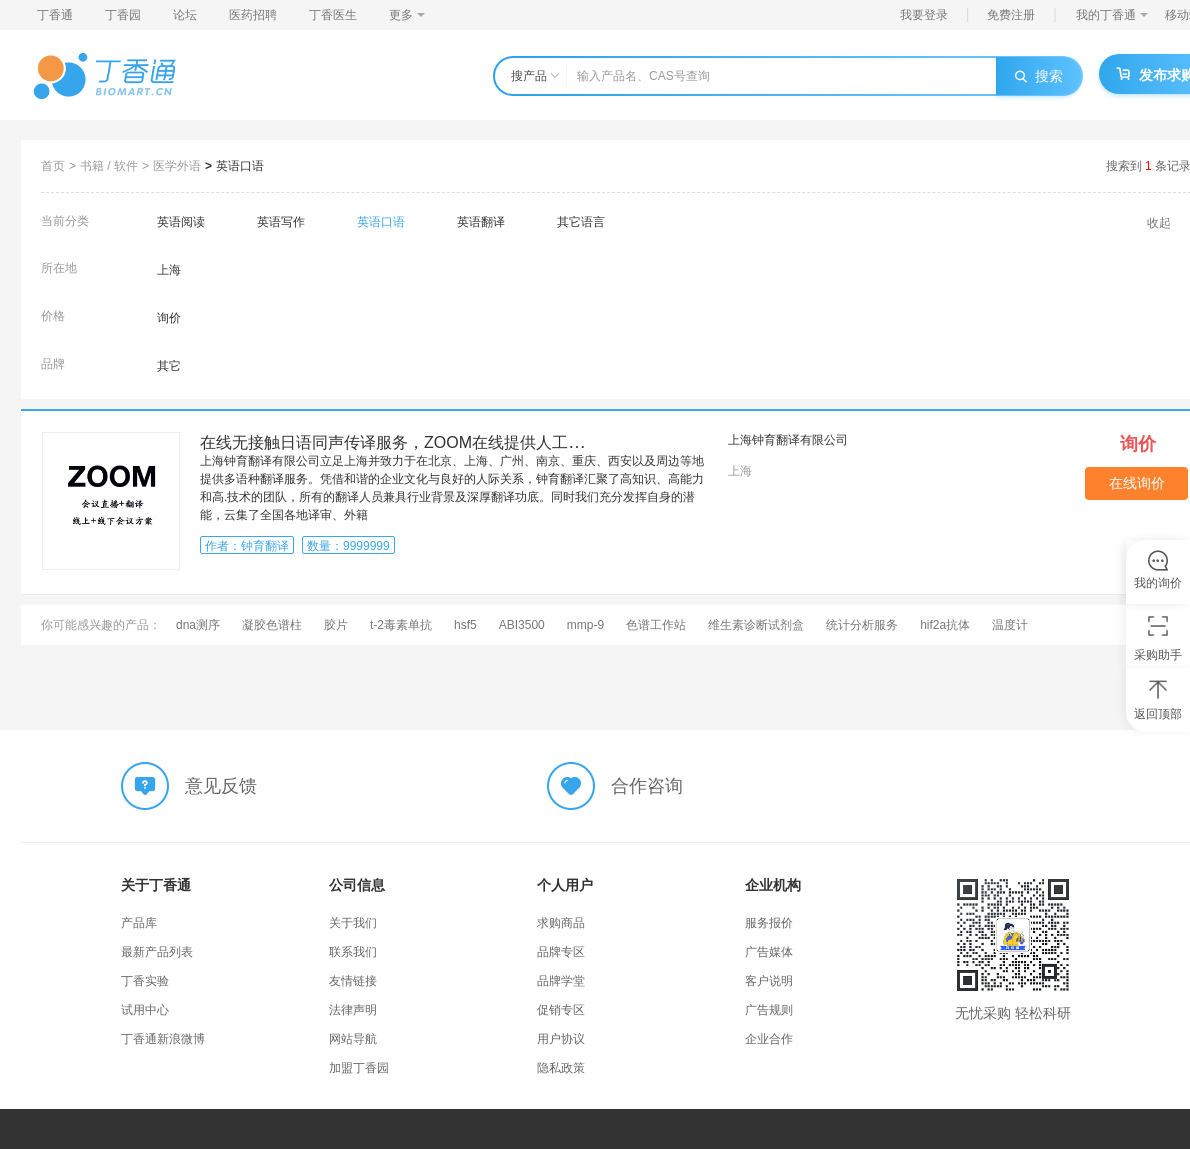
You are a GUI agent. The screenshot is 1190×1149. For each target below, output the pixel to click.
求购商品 (561, 923)
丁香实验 (145, 981)
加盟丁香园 (359, 1068)
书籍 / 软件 (109, 166)
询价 (169, 318)
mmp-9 (585, 625)
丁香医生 (333, 15)
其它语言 (581, 222)
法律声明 (353, 1010)
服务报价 (769, 923)
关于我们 (353, 923)
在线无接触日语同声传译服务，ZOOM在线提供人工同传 (400, 442)
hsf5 (465, 625)
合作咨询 (647, 786)
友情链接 (353, 981)
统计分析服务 (862, 625)
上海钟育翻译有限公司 (788, 440)
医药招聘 (253, 15)
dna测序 (198, 625)
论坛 (185, 15)
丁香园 (123, 15)
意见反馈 (221, 786)
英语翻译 (481, 222)
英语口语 (240, 166)
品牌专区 (561, 952)
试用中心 (145, 1010)
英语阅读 (181, 222)
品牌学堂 (561, 981)
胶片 (336, 625)
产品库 (139, 923)
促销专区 (561, 1010)
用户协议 (561, 1039)
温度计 (1010, 625)
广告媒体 (769, 952)
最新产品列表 (157, 952)
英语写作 (281, 222)
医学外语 (177, 166)
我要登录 (924, 15)
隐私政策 (561, 1068)
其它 (169, 366)
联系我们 (353, 952)
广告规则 (769, 1010)
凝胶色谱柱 (272, 625)
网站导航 (353, 1039)
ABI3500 (522, 625)
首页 (53, 166)
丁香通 (55, 15)
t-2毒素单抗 (401, 625)
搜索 (1039, 76)
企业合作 (769, 1039)
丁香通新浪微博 (163, 1039)
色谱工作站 (656, 625)
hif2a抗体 (945, 625)
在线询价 (1137, 483)
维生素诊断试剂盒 (756, 625)
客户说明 (769, 981)
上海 (169, 270)
